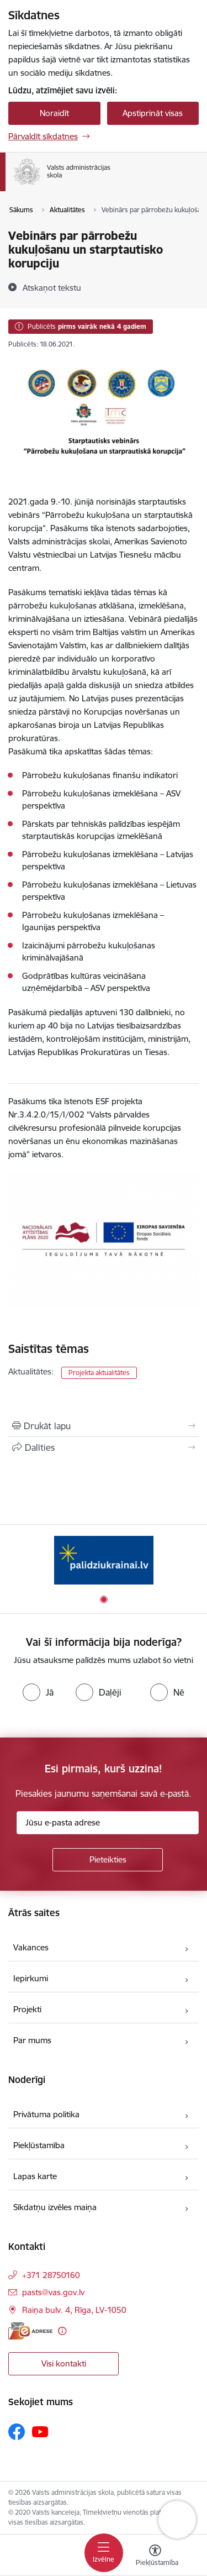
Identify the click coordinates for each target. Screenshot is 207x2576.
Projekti (27, 2009)
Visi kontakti (63, 2363)
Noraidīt (54, 113)
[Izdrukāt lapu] (103, 1425)
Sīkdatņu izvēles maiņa (55, 2207)
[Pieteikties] (107, 1859)
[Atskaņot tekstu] (52, 287)
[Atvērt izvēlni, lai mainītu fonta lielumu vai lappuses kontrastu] (155, 2556)
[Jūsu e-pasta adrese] (108, 1822)
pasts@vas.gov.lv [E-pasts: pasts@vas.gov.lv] (53, 2292)
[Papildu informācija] (62, 2331)
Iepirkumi (30, 1978)
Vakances (31, 1947)
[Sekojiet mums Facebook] (16, 2431)
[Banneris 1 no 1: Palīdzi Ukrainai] (103, 1560)
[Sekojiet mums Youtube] (40, 2431)
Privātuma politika (46, 2114)
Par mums (32, 2040)
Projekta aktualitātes (99, 1372)
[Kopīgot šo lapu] (103, 1447)
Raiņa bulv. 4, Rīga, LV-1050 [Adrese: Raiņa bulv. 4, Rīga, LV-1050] (74, 2310)
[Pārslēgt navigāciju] (103, 2552)
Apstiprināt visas (153, 113)
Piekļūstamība (39, 2145)
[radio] (38, 1692)
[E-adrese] (30, 2331)
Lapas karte (35, 2176)
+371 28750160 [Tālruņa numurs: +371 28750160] (51, 2275)
